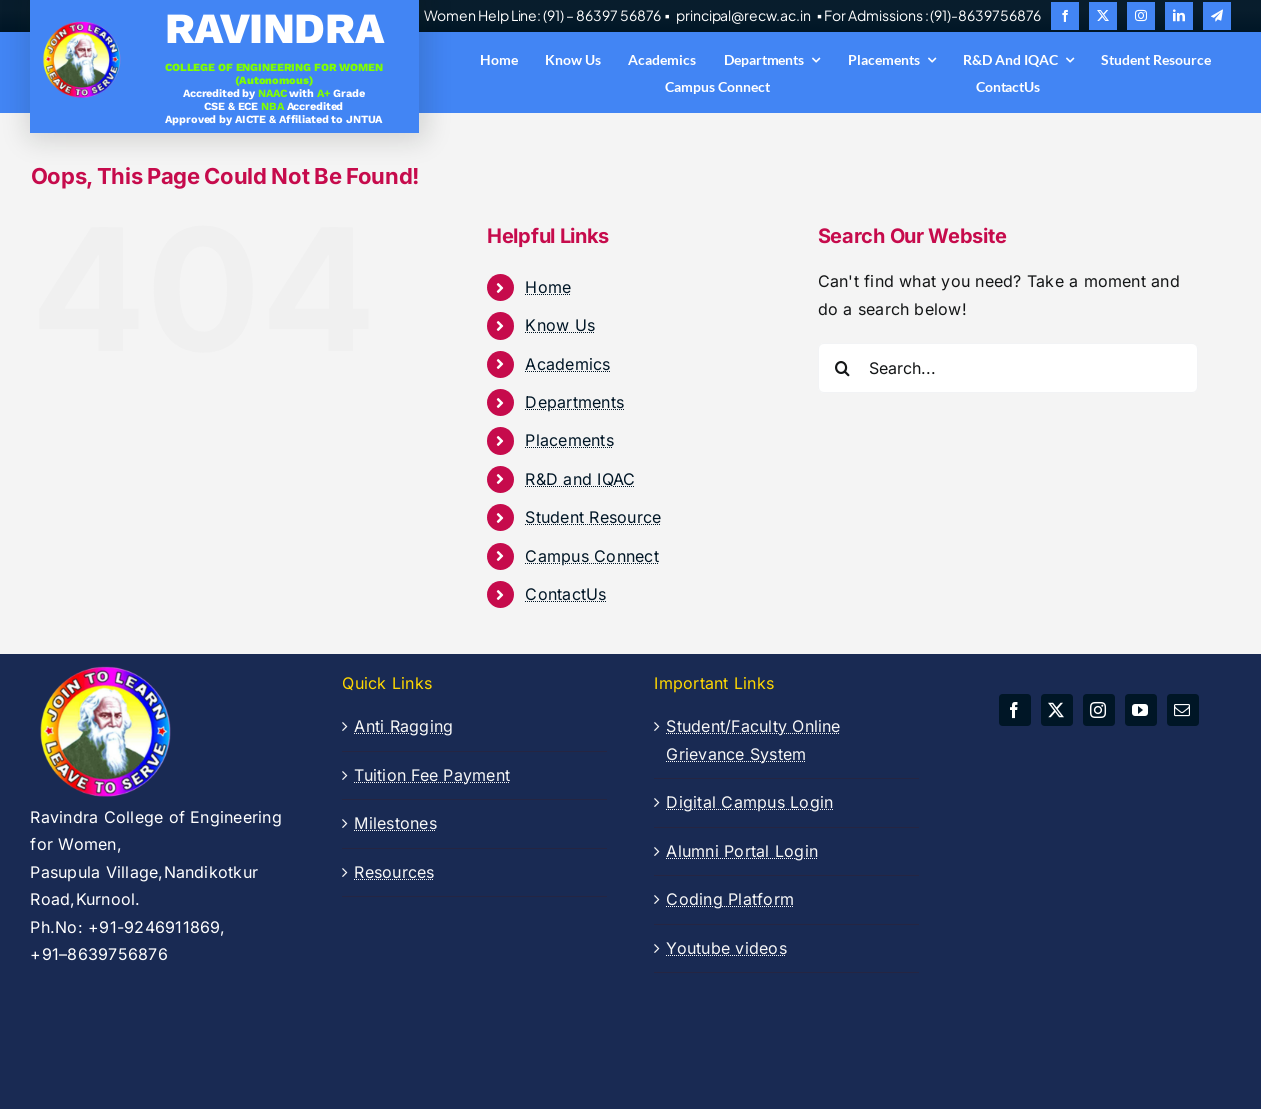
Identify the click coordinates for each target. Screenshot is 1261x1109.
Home (548, 287)
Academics (567, 364)
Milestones (395, 823)
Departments (574, 402)
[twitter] (1103, 16)
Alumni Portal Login (742, 851)
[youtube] (1141, 710)
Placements (569, 440)
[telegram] (1217, 16)
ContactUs (565, 594)
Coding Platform (730, 899)
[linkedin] (1179, 16)
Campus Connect (591, 556)
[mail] (1183, 710)
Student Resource (593, 517)
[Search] (843, 368)
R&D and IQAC (580, 479)
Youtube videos (726, 948)
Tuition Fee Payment (432, 775)
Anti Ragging (403, 726)
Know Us (560, 325)
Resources (394, 872)
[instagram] (1141, 16)
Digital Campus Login (749, 802)
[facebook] (1065, 16)
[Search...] (1008, 368)
